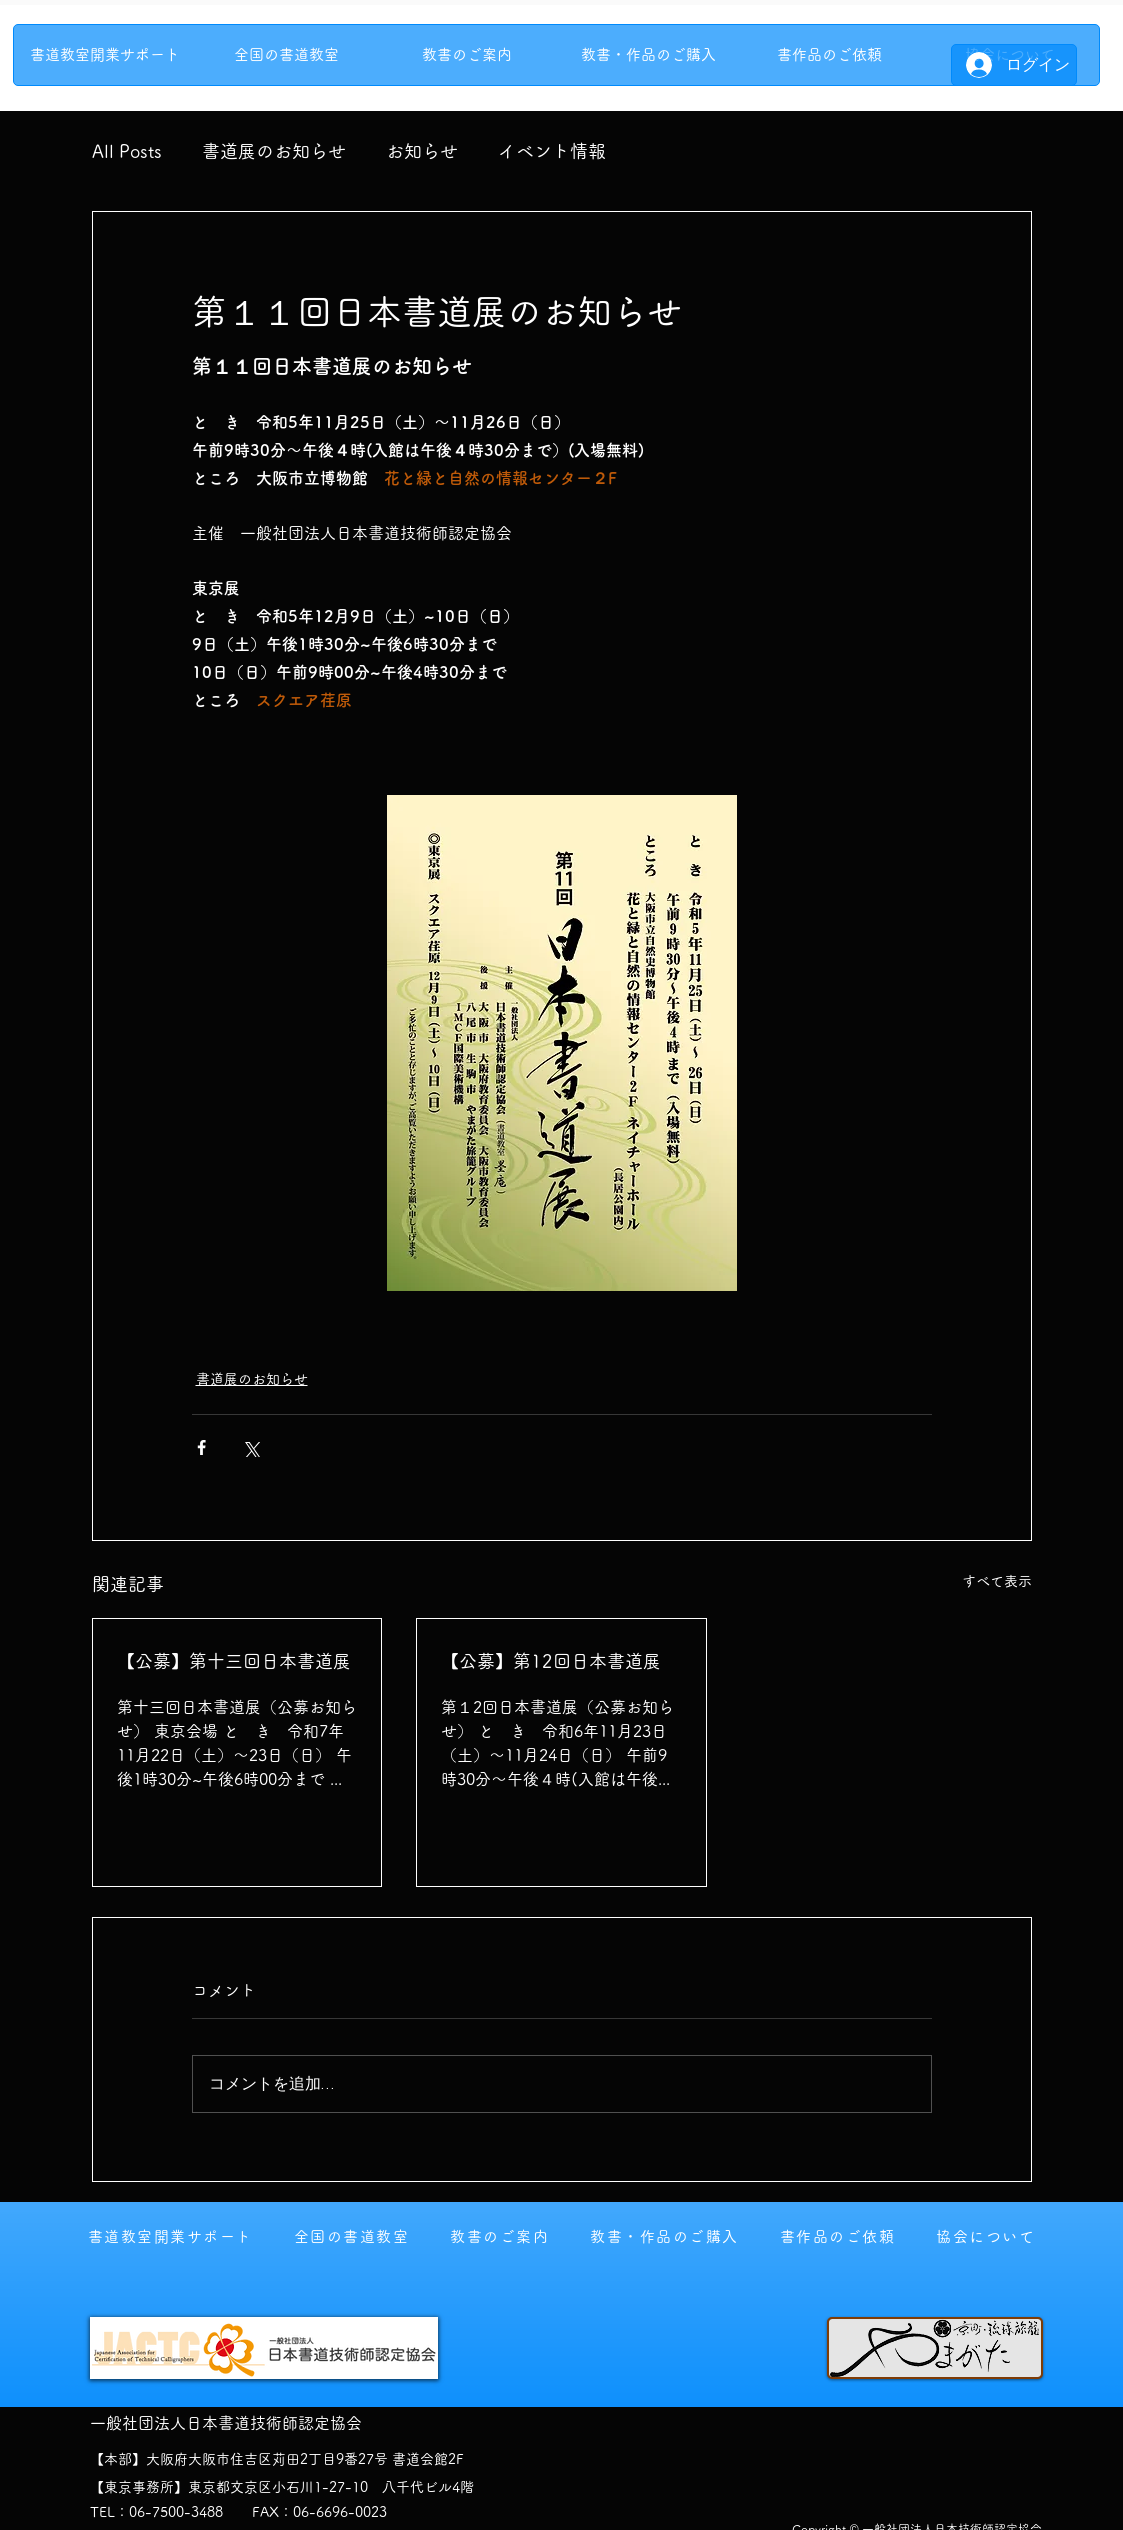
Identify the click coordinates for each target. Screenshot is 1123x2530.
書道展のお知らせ (274, 151)
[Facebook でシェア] (201, 1447)
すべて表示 (997, 1581)
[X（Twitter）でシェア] (250, 1447)
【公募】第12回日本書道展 (551, 1661)
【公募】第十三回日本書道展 (234, 1661)
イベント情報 (552, 151)
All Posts (127, 151)
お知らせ (422, 151)
